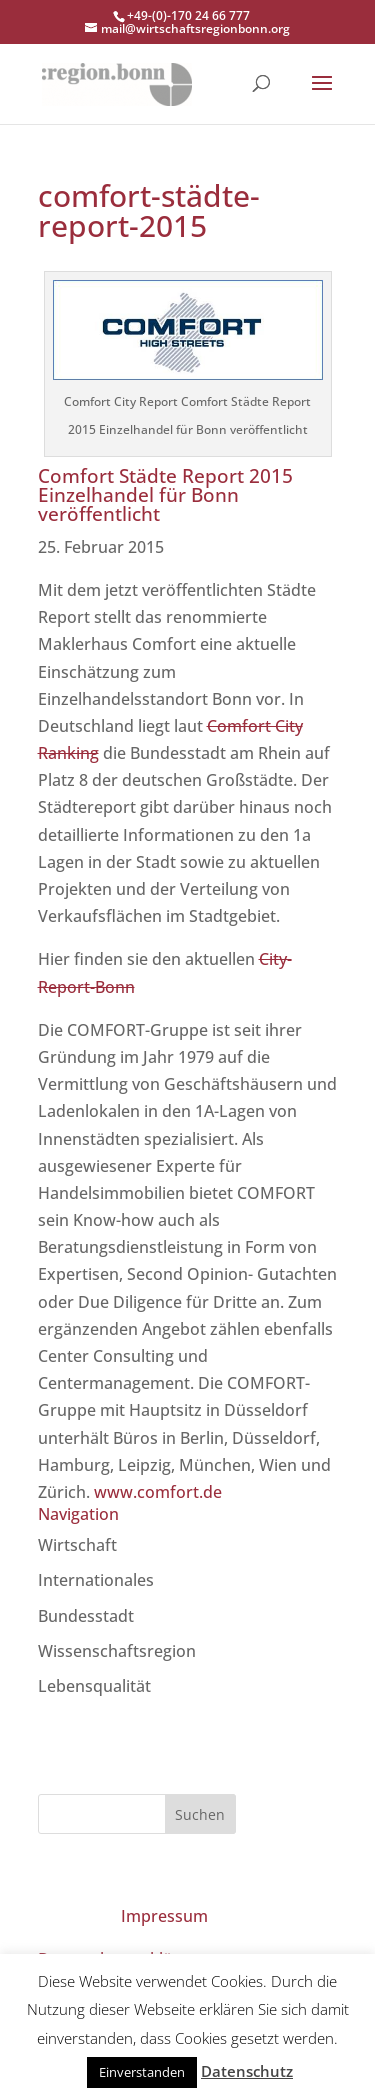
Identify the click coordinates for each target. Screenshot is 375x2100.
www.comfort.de (158, 1492)
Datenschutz (247, 2071)
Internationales (96, 1580)
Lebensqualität (94, 1686)
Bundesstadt (86, 1616)
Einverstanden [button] (142, 2072)
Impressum (164, 1916)
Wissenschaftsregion (117, 1651)
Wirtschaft (77, 1545)
